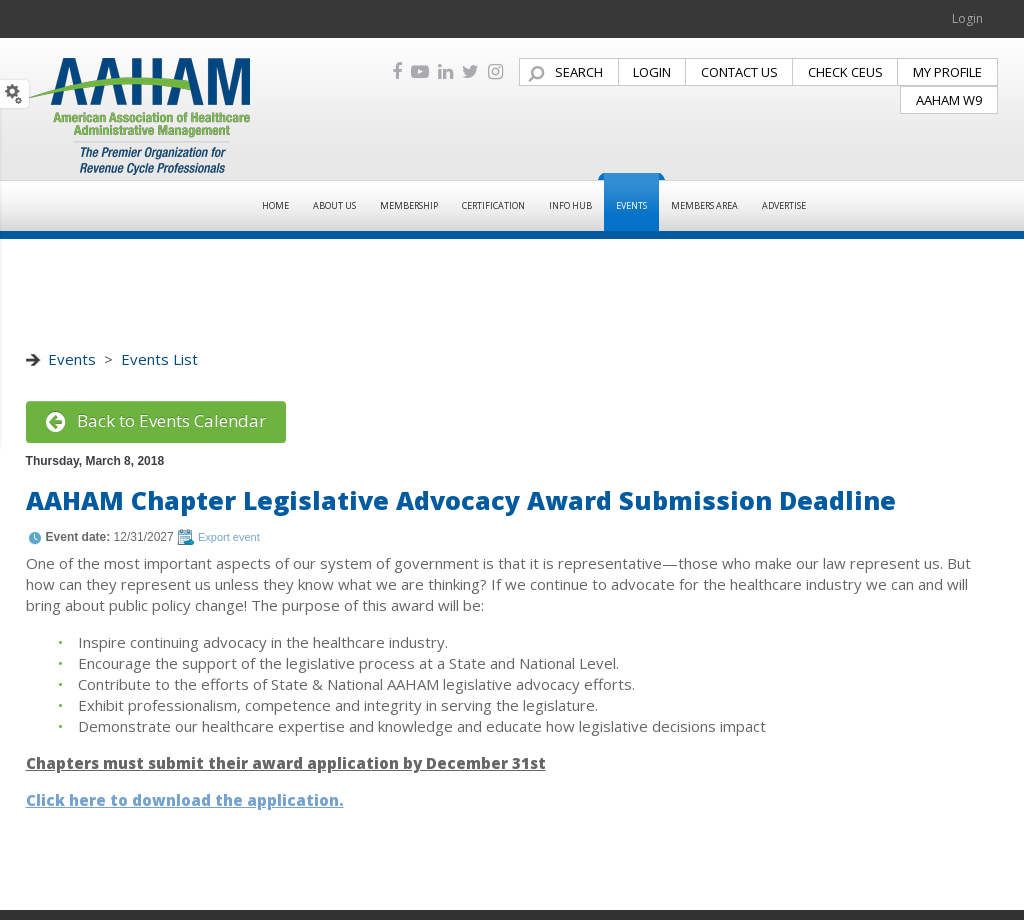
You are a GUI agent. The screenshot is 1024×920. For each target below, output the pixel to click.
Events (72, 359)
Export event (229, 537)
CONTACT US (739, 72)
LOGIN (652, 72)
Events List (159, 359)
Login (967, 18)
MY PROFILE (947, 72)
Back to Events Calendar (156, 420)
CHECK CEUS (845, 72)
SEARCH (579, 72)
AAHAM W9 (949, 100)
